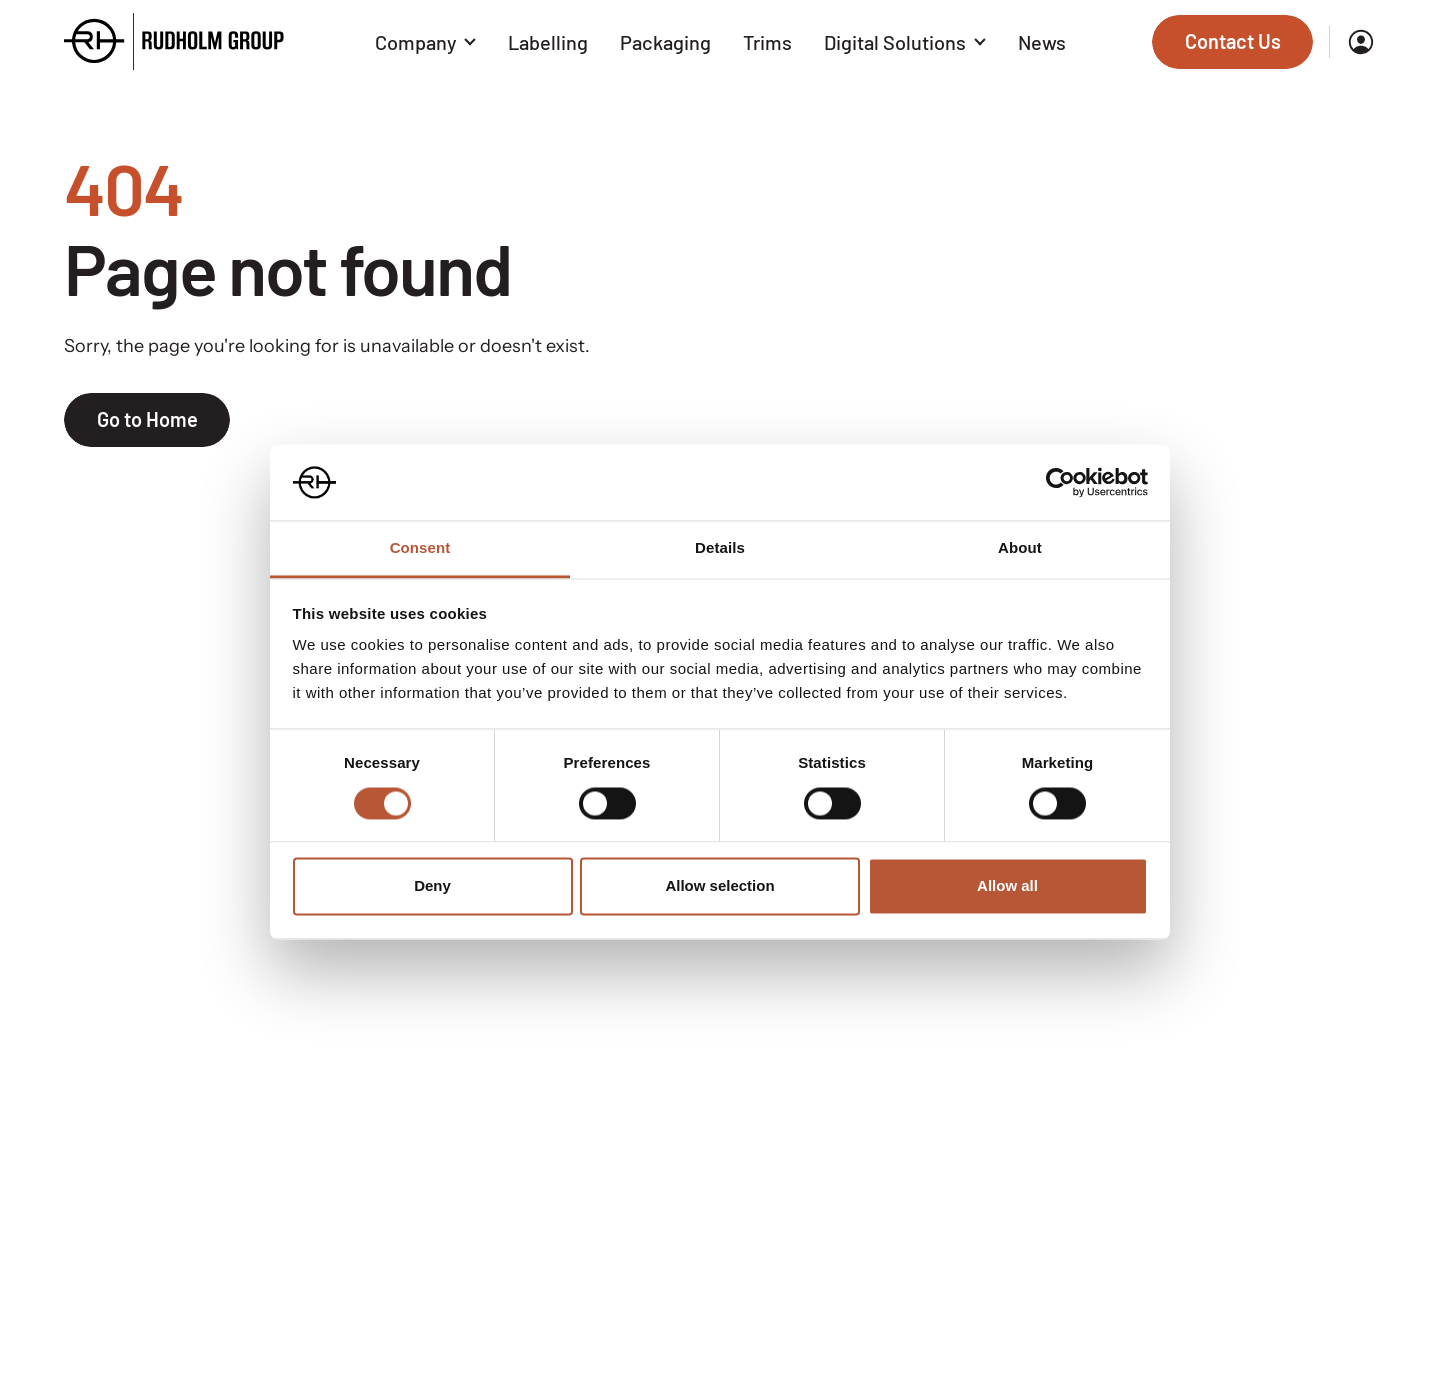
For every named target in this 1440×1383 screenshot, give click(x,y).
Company (426, 42)
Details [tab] (720, 548)
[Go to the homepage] (174, 41)
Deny (432, 886)
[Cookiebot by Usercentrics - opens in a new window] (1060, 482)
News (1042, 42)
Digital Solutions (905, 42)
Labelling (548, 42)
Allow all (1007, 886)
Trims (767, 42)
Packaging (665, 42)
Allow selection (719, 886)
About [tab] (1020, 548)
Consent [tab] (420, 548)
